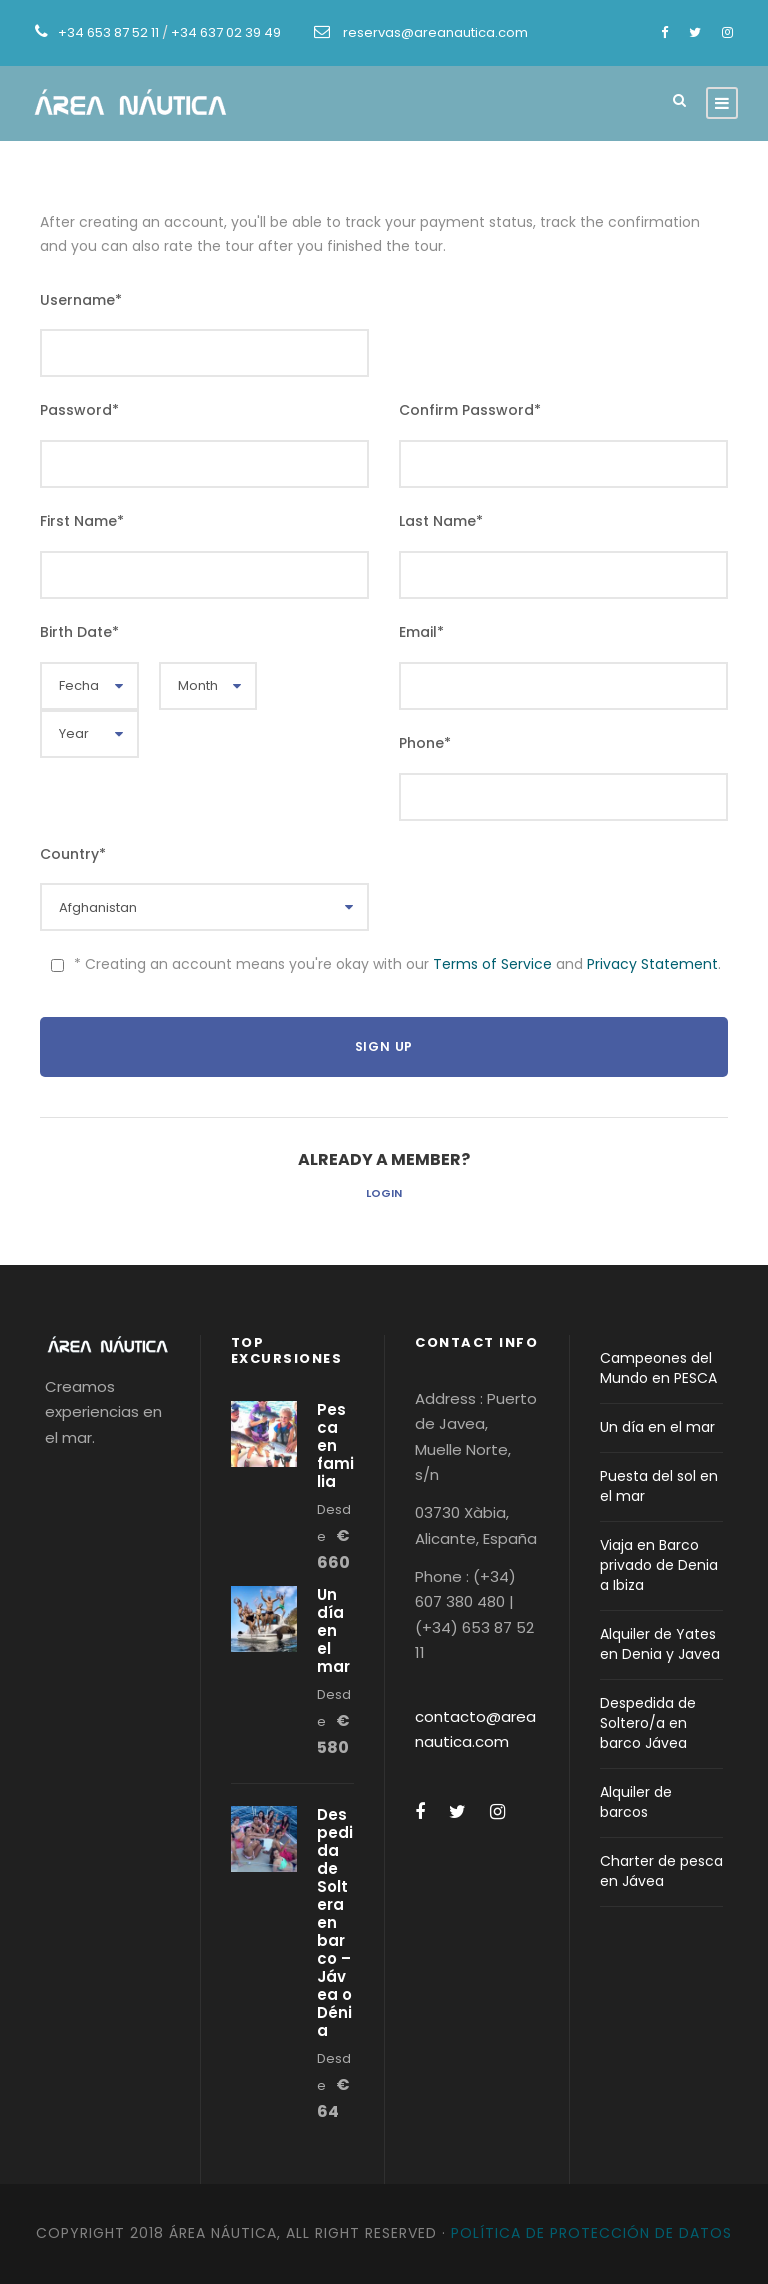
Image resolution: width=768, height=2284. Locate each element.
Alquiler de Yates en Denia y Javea (660, 1644)
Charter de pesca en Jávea (661, 1871)
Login (384, 1193)
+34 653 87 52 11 (108, 32)
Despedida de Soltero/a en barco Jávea (648, 1723)
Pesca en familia (335, 1445)
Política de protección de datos (591, 2233)
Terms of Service (492, 964)
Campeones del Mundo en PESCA (658, 1368)
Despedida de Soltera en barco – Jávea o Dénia (335, 1922)
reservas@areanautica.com (435, 32)
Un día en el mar (333, 1630)
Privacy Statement (652, 964)
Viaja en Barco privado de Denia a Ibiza (659, 1565)
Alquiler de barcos (636, 1802)
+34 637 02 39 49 (226, 32)
